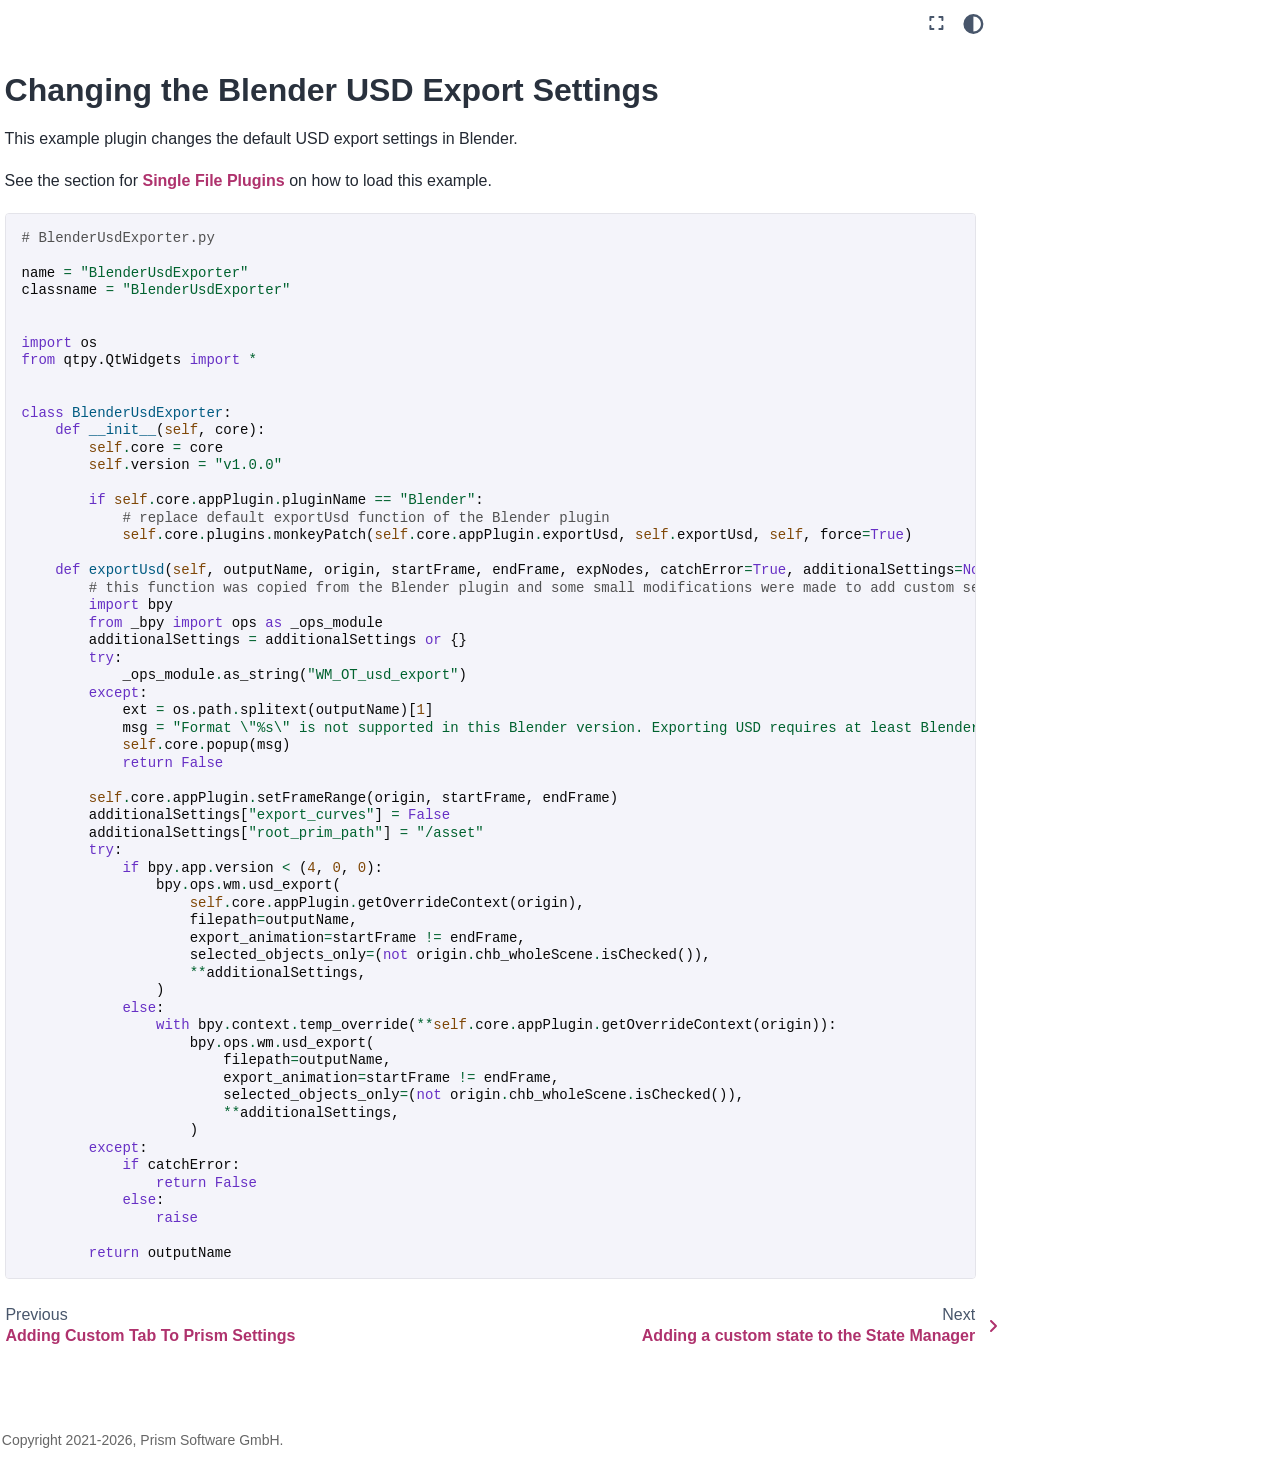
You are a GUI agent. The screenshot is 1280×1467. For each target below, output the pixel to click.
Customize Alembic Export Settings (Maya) (145, 759)
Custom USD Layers (126, 713)
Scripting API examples (119, 257)
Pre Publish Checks (124, 930)
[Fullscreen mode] (936, 24)
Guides (53, 122)
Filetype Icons (105, 896)
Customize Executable (132, 804)
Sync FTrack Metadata (133, 1146)
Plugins (55, 189)
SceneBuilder (104, 1112)
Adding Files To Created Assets (137, 404)
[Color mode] (973, 24)
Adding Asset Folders (129, 358)
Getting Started (81, 88)
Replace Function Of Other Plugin (126, 975)
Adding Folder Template (137, 449)
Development (74, 223)
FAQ (44, 1305)
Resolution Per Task (125, 1021)
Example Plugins (98, 324)
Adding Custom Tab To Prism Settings (133, 553)
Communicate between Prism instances (118, 1225)
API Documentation (107, 1271)
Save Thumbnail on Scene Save (123, 1067)
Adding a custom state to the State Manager (140, 668)
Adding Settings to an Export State (129, 495)
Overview (61, 54)
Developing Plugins (106, 290)
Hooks (65, 1180)
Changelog (66, 1338)
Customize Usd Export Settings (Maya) (132, 850)
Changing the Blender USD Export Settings (130, 610)
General (56, 155)
